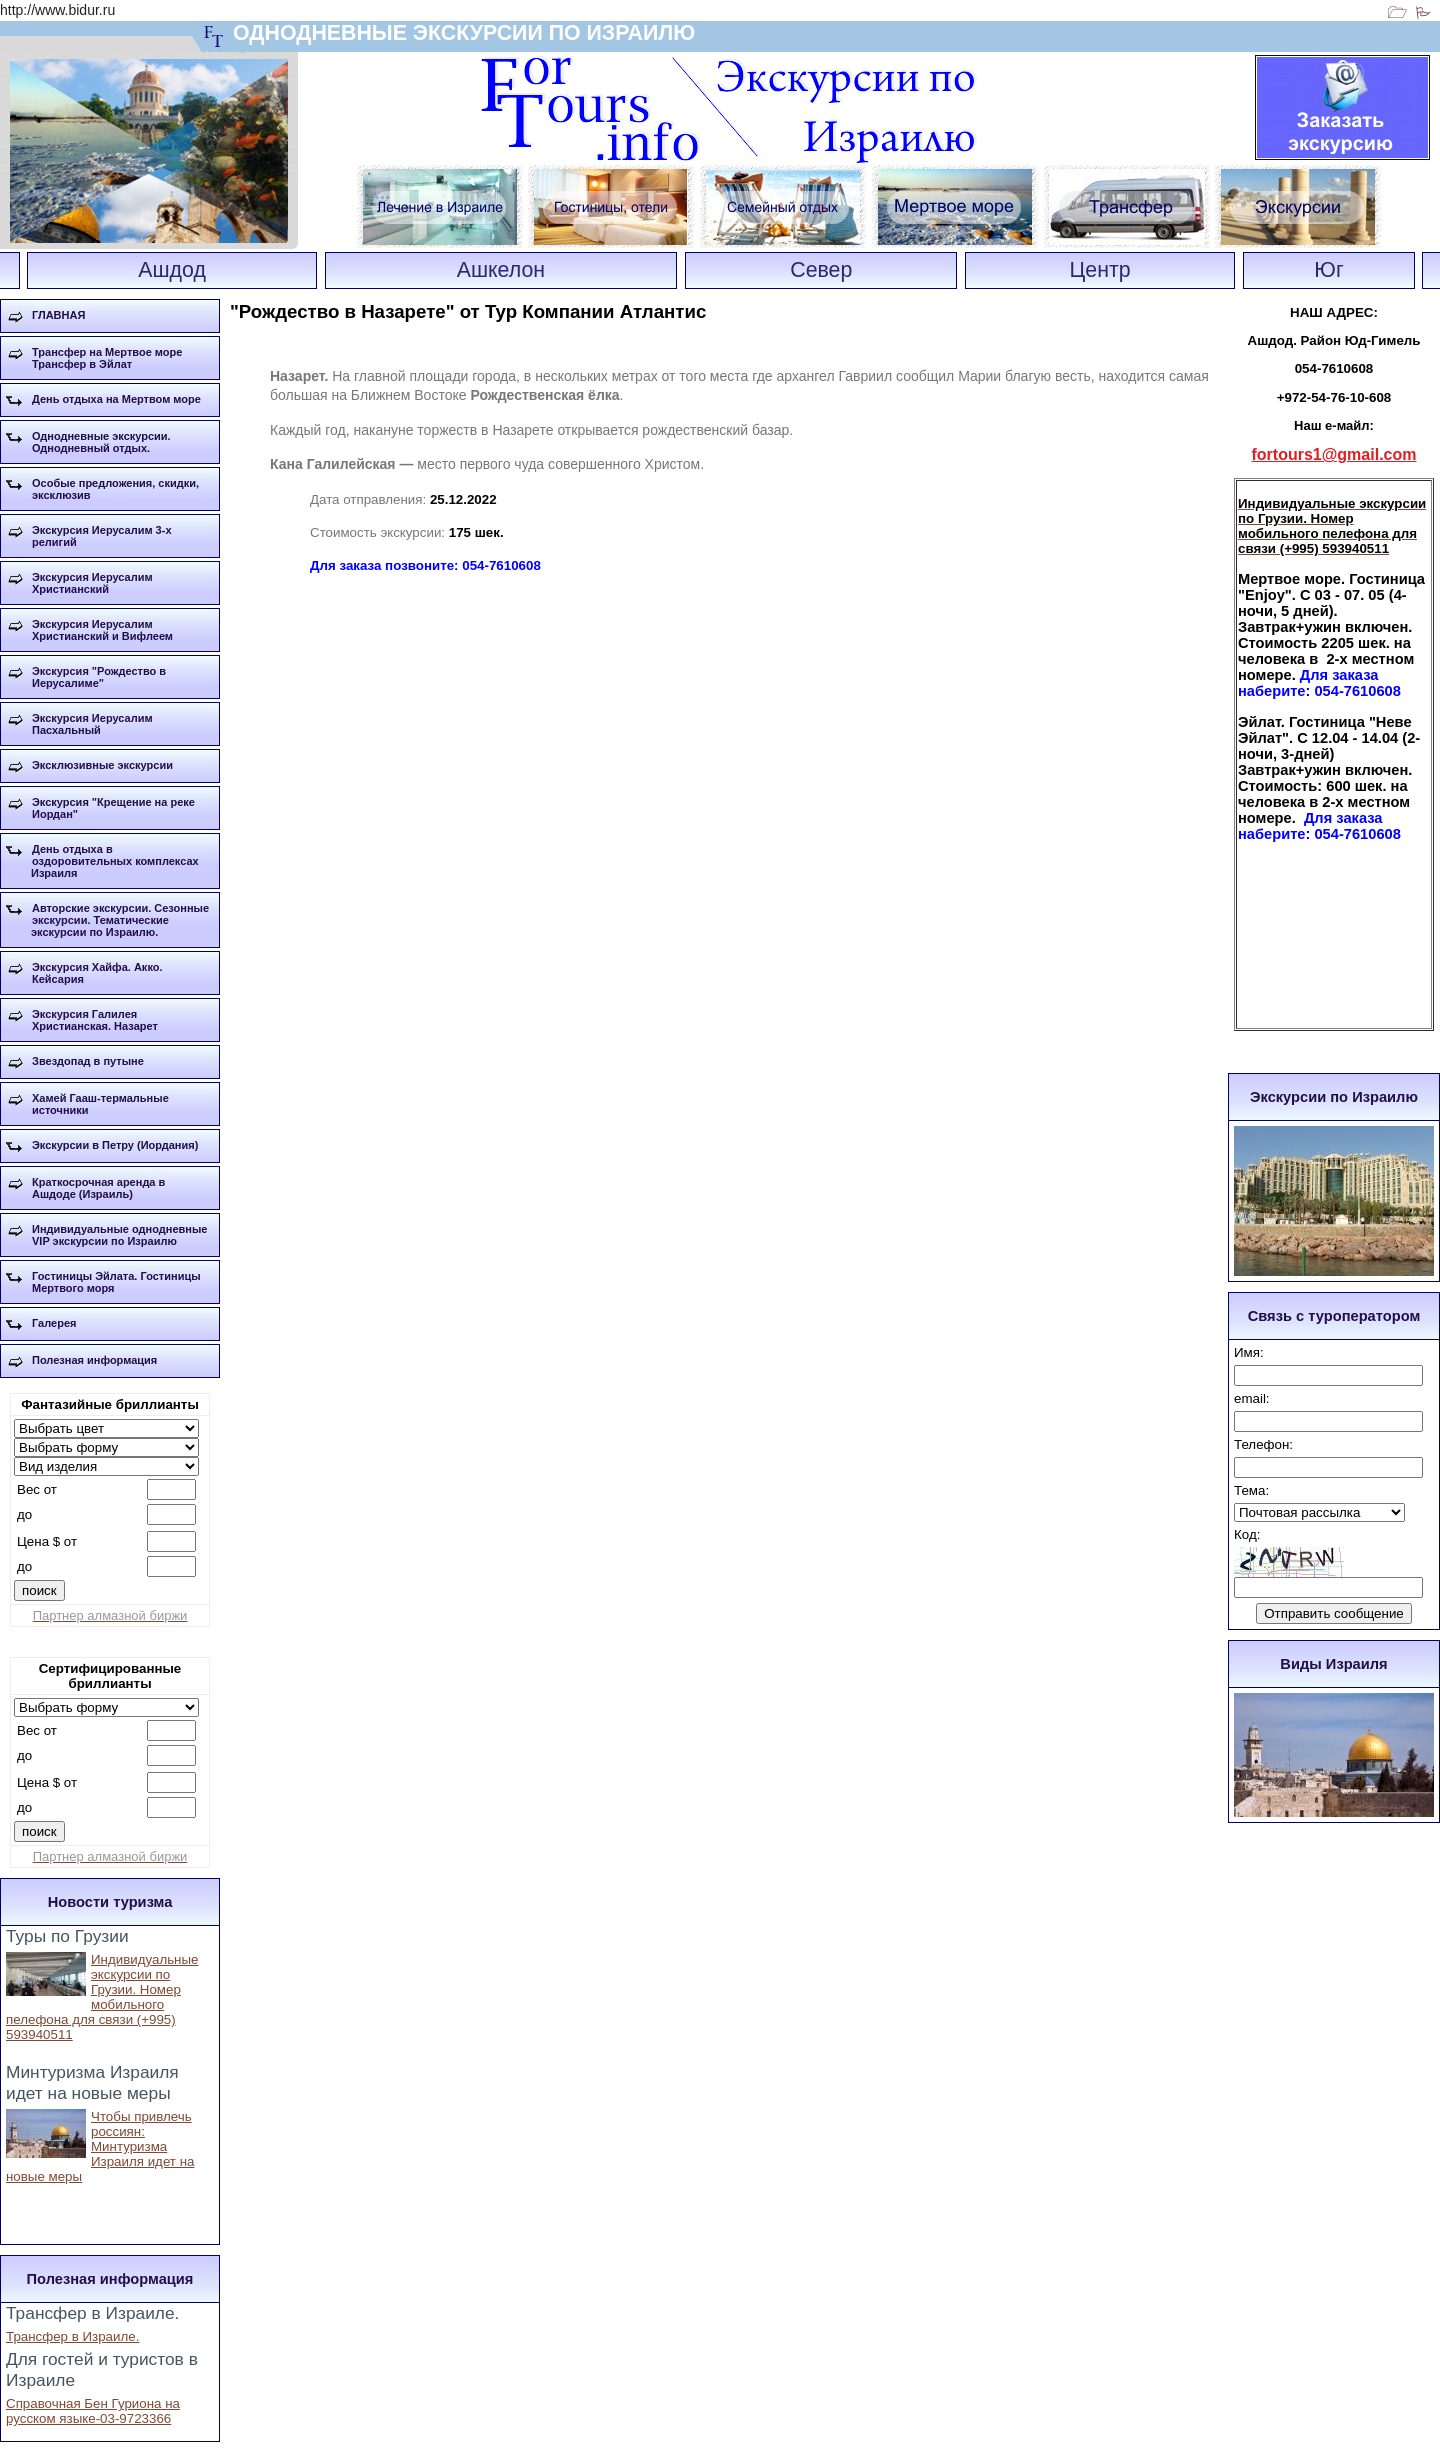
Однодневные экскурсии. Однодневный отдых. (101, 442)
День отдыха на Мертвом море (116, 399)
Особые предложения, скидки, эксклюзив (115, 489)
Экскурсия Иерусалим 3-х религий (102, 536)
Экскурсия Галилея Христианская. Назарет (95, 1020)
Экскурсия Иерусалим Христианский (92, 583)
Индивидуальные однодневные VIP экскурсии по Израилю (119, 1235)
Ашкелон (501, 270)
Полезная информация (94, 1360)
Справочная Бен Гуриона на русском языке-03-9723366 (93, 2411)
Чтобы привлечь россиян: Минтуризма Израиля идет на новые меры (100, 2146)
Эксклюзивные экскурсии (102, 765)
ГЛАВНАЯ (58, 315)
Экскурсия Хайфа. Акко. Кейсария (97, 973)
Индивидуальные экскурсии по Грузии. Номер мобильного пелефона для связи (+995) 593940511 (102, 1997)
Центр (1100, 270)
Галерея (54, 1323)
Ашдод (172, 270)
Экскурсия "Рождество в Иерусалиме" (99, 677)
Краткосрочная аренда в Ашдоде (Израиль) (98, 1188)
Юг (1328, 270)
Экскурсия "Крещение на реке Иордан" (113, 808)
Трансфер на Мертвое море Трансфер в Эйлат (107, 358)
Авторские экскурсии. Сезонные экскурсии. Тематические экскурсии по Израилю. (120, 920)
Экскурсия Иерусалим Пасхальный (92, 724)
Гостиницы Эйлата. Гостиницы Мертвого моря (116, 1282)
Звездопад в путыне (88, 1061)
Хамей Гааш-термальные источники (100, 1104)
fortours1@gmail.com (1334, 454)
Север (821, 270)
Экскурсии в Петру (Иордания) (115, 1145)
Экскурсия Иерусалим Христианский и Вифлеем (102, 630)
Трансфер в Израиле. (72, 2336)
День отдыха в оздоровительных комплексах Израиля (115, 861)
